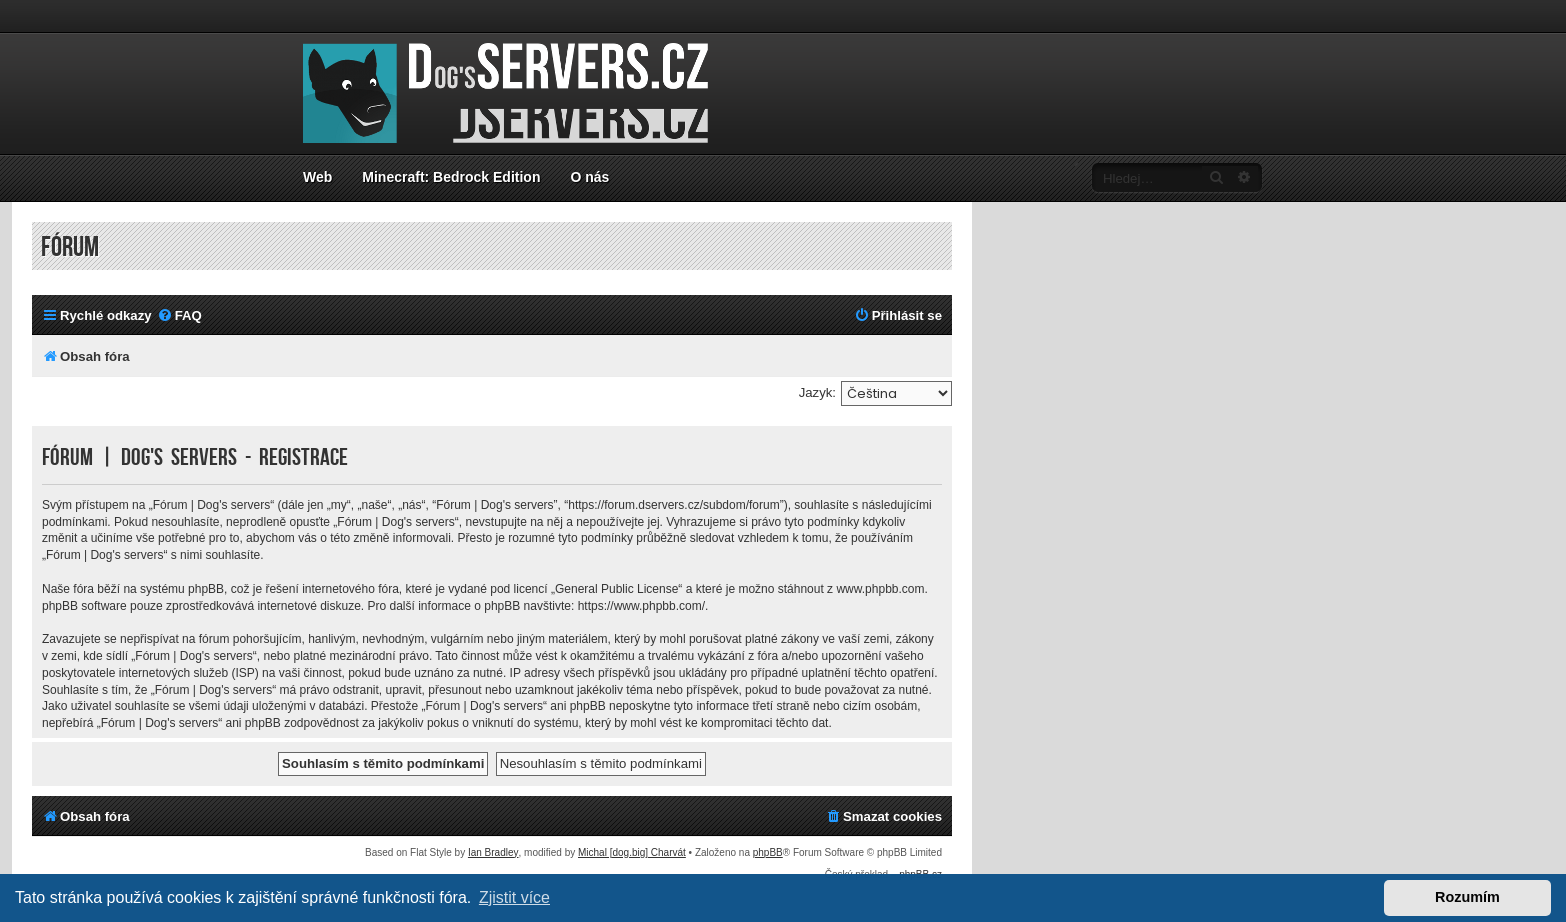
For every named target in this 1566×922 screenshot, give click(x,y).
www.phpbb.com (880, 589)
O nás (589, 177)
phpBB (768, 852)
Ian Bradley (493, 852)
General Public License (616, 589)
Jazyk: (817, 392)
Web (317, 177)
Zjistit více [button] (514, 897)
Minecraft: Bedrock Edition (451, 177)
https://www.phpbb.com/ (641, 606)
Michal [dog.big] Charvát (632, 852)
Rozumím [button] (1467, 897)
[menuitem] (179, 315)
